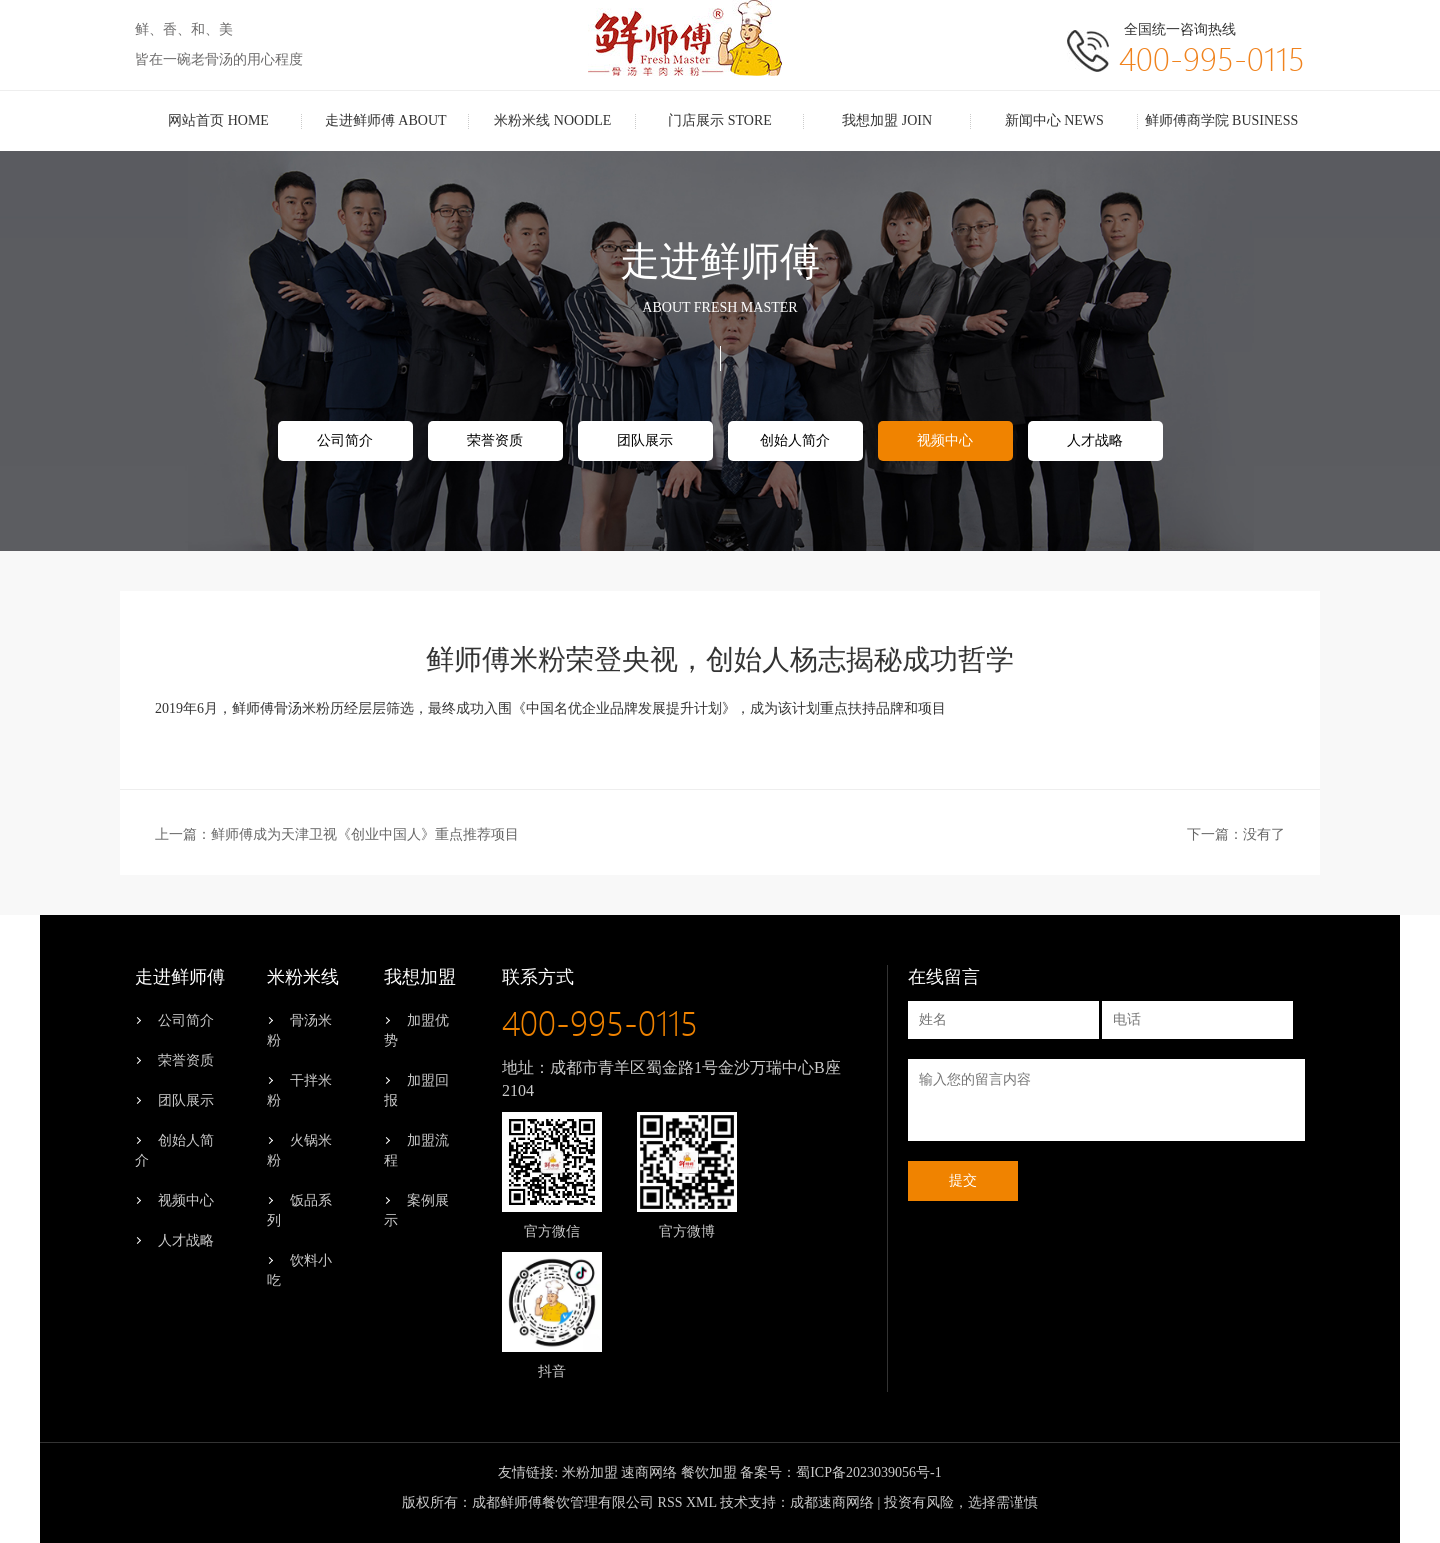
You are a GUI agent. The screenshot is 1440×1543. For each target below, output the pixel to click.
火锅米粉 (299, 1150)
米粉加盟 (590, 1472)
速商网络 (649, 1472)
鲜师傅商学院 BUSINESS (1222, 120)
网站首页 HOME (218, 120)
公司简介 (345, 440)
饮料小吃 (299, 1270)
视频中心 (945, 440)
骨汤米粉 (299, 1030)
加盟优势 (416, 1030)
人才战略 (1095, 440)
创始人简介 (795, 440)
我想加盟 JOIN (887, 120)
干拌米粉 (299, 1090)
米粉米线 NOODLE (552, 120)
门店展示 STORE (720, 120)
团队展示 (645, 440)
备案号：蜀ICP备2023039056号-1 (840, 1472)
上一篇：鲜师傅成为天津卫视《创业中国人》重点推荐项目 (337, 834)
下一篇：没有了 (1236, 834)
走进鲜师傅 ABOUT (386, 120)
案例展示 (416, 1210)
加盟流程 (416, 1150)
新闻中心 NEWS (1054, 120)
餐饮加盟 (709, 1472)
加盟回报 (416, 1090)
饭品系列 (299, 1210)
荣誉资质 (495, 440)
